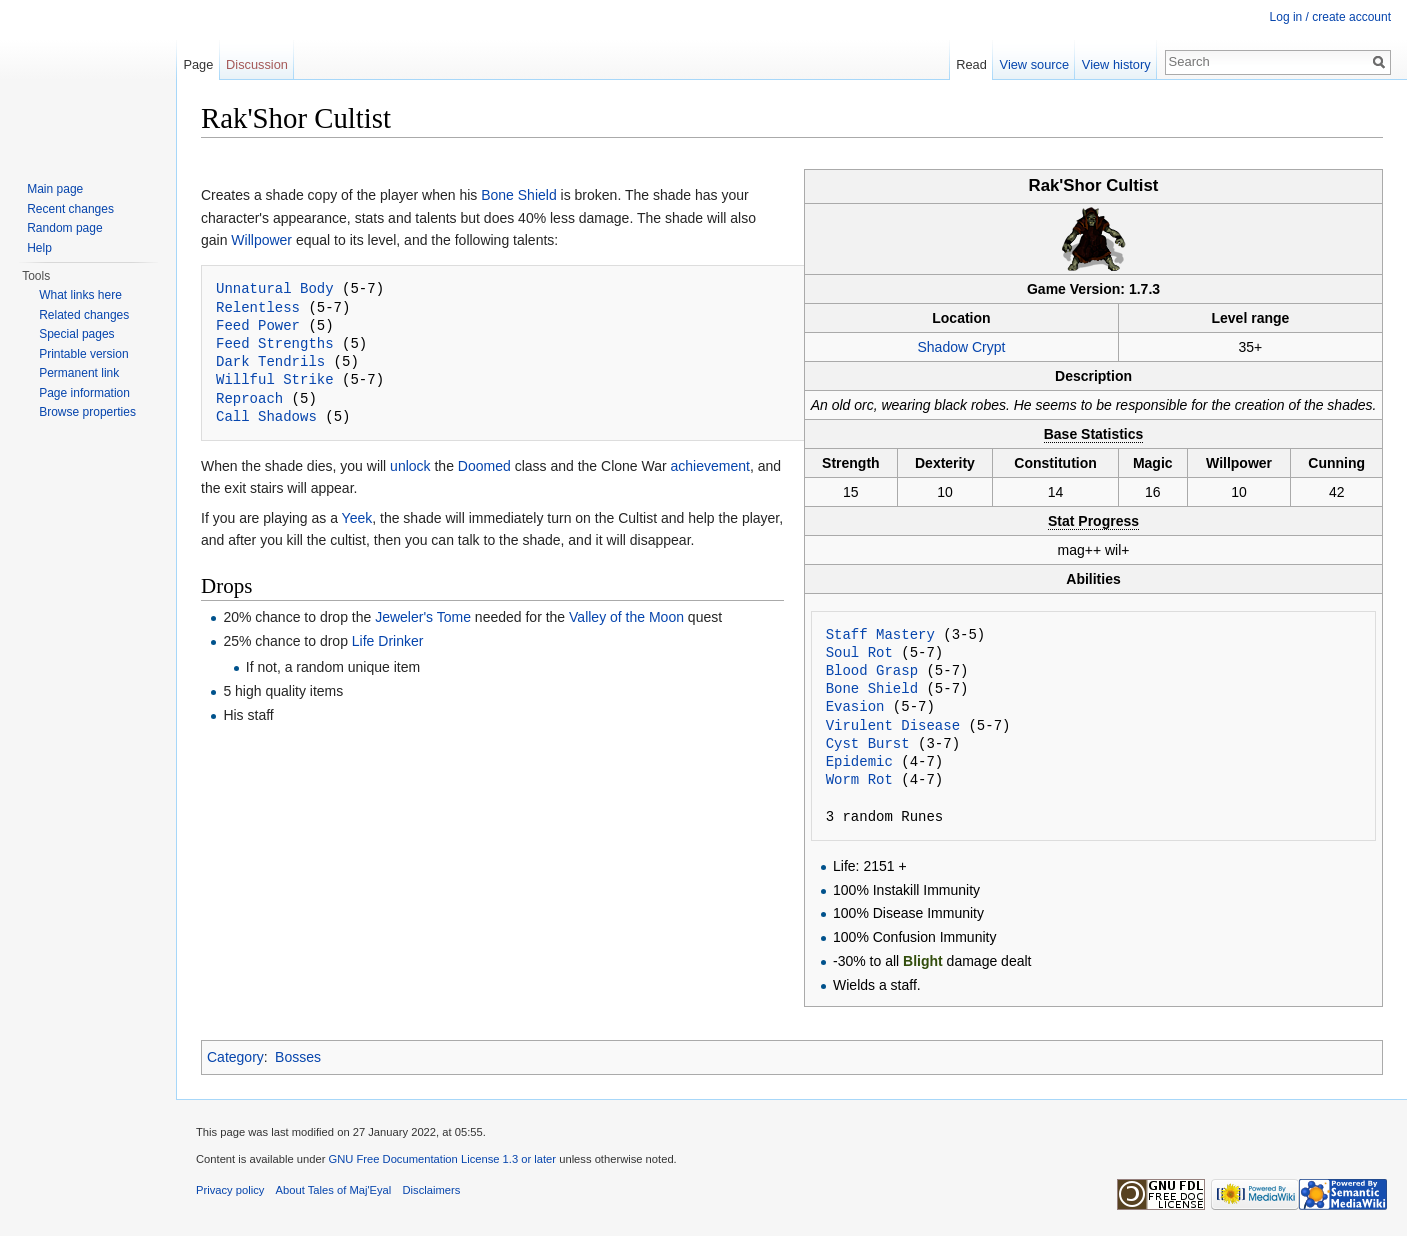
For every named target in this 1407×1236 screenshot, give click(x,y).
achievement (710, 466)
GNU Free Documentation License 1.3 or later (442, 1159)
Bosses (298, 1057)
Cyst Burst (868, 743)
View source (1034, 64)
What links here (80, 295)
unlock (410, 466)
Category (235, 1057)
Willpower (261, 240)
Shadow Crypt (961, 347)
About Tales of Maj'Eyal (334, 1190)
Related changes (84, 315)
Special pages (76, 334)
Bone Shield (872, 688)
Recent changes (70, 209)
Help (39, 248)
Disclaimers (432, 1190)
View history (1116, 64)
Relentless (258, 307)
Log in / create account (1330, 17)
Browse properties (87, 412)
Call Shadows (266, 416)
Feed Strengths (275, 343)
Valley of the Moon (626, 617)
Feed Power (258, 325)
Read (971, 64)
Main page (55, 189)
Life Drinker (388, 641)
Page (198, 64)
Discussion (257, 64)
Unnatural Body (275, 288)
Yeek (357, 518)
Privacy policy (230, 1190)
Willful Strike (275, 379)
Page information (84, 393)
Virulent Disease (893, 725)
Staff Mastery (880, 634)
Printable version (83, 354)
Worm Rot (859, 779)
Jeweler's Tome (423, 617)
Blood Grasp (872, 670)
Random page (64, 228)
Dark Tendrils (270, 361)
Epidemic (859, 761)
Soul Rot (859, 652)
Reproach (249, 398)
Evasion (855, 706)
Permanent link (79, 373)
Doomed (484, 466)
